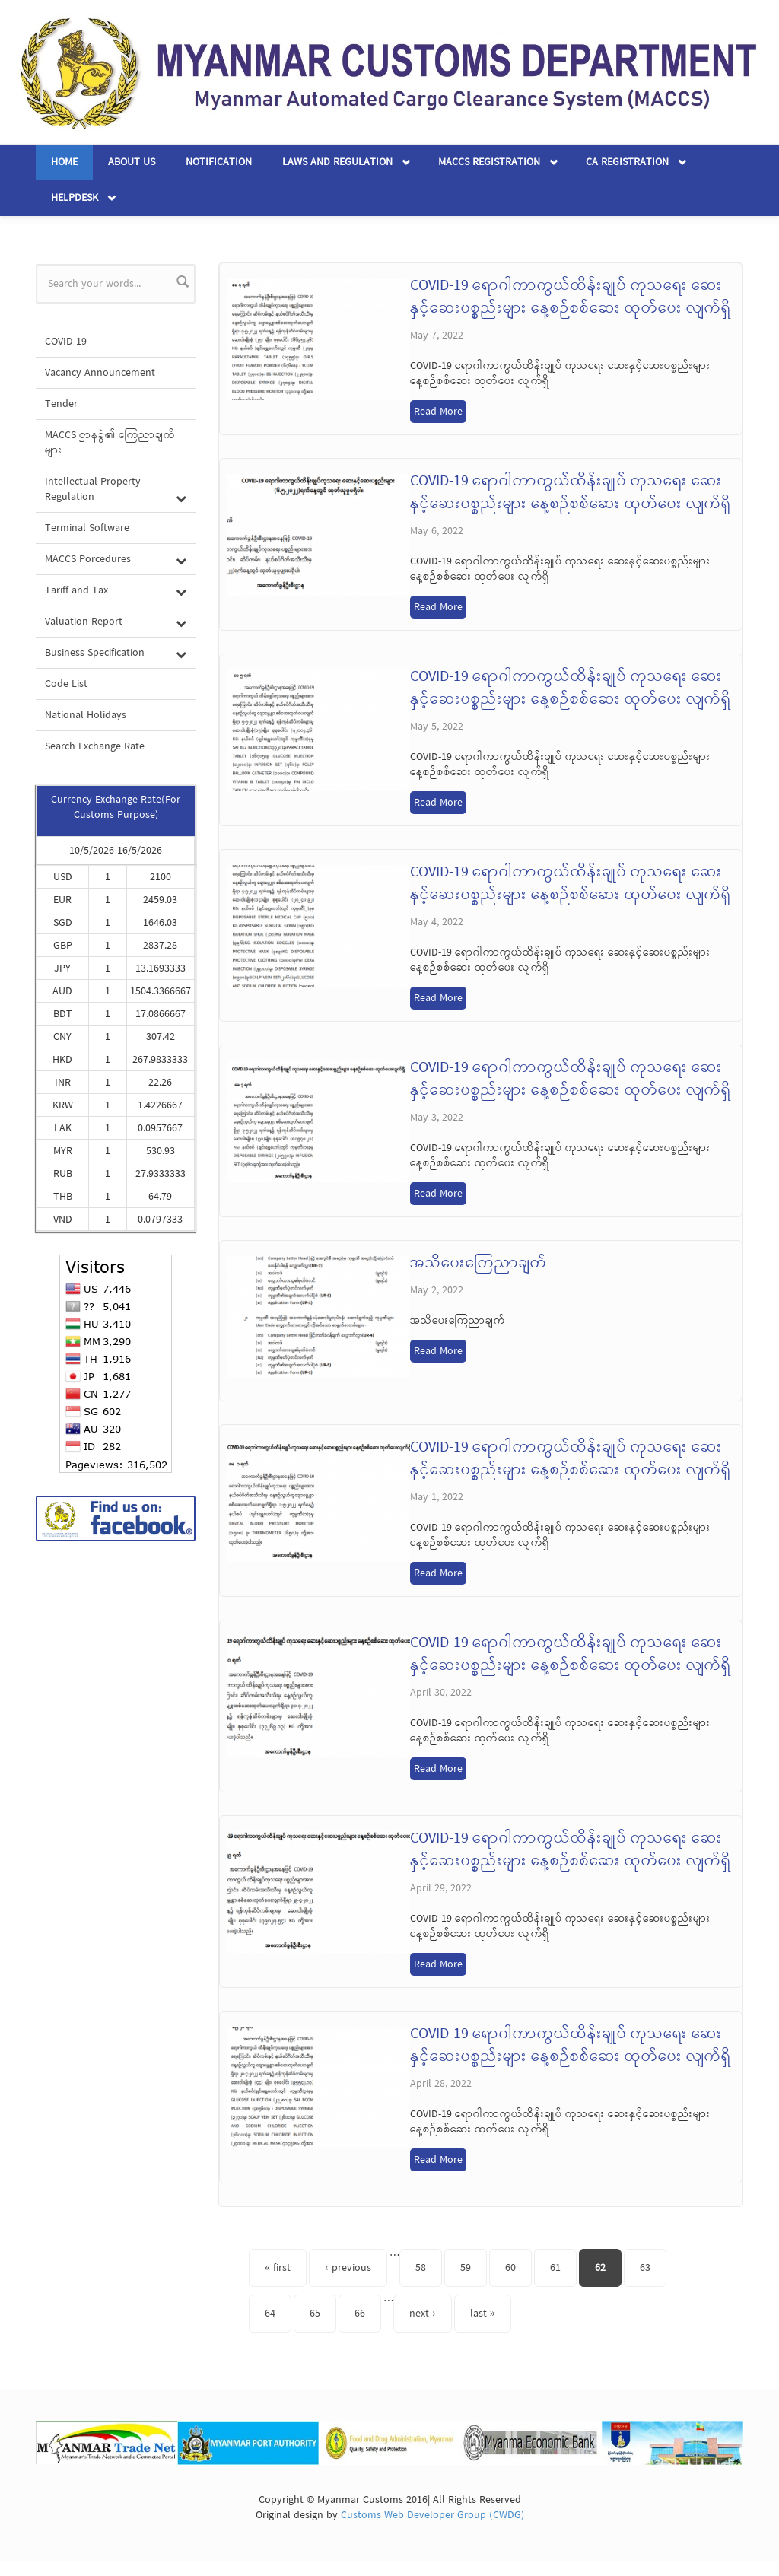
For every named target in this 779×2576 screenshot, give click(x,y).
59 (465, 2268)
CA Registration (627, 162)
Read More (438, 411)
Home (64, 162)
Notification (219, 162)
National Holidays (85, 715)
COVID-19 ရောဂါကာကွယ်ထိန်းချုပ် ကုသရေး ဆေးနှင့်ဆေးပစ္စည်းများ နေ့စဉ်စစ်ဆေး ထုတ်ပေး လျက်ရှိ (570, 297)
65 (315, 2313)
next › (422, 2313)
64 (270, 2313)
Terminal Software (87, 528)
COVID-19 (66, 341)
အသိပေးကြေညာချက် (478, 1264)
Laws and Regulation (337, 162)
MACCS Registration (489, 162)
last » (482, 2313)
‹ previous (348, 2268)
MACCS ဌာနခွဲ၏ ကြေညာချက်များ (110, 443)
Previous (24, 2445)
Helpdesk (74, 198)
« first (278, 2268)
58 (420, 2268)
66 (360, 2313)
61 (555, 2268)
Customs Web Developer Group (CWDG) (432, 2515)
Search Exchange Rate (95, 746)
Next (754, 2445)
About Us (131, 162)
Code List (66, 684)
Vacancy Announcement (100, 373)
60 (510, 2268)
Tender (61, 404)
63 (645, 2268)
